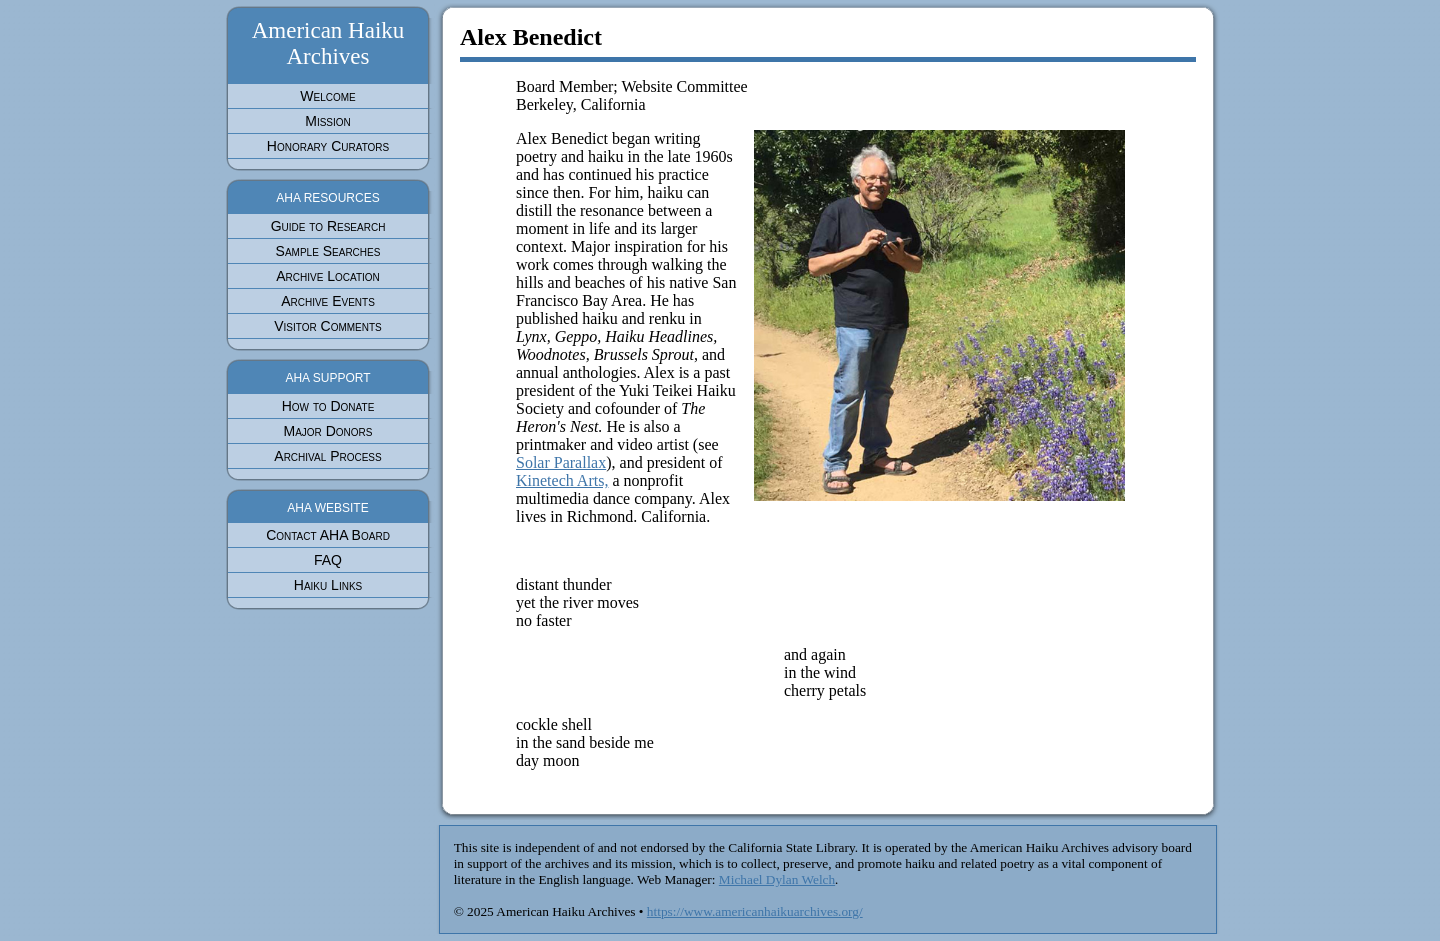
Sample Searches (328, 251)
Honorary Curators (328, 146)
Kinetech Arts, (562, 480)
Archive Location (328, 276)
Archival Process (327, 456)
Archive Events (328, 301)
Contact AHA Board (328, 535)
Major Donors (327, 431)
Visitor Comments (328, 326)
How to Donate (328, 406)
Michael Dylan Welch (777, 879)
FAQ (328, 560)
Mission (328, 121)
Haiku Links (328, 585)
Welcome (327, 96)
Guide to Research (328, 226)
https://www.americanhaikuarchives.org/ (755, 911)
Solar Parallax (561, 462)
